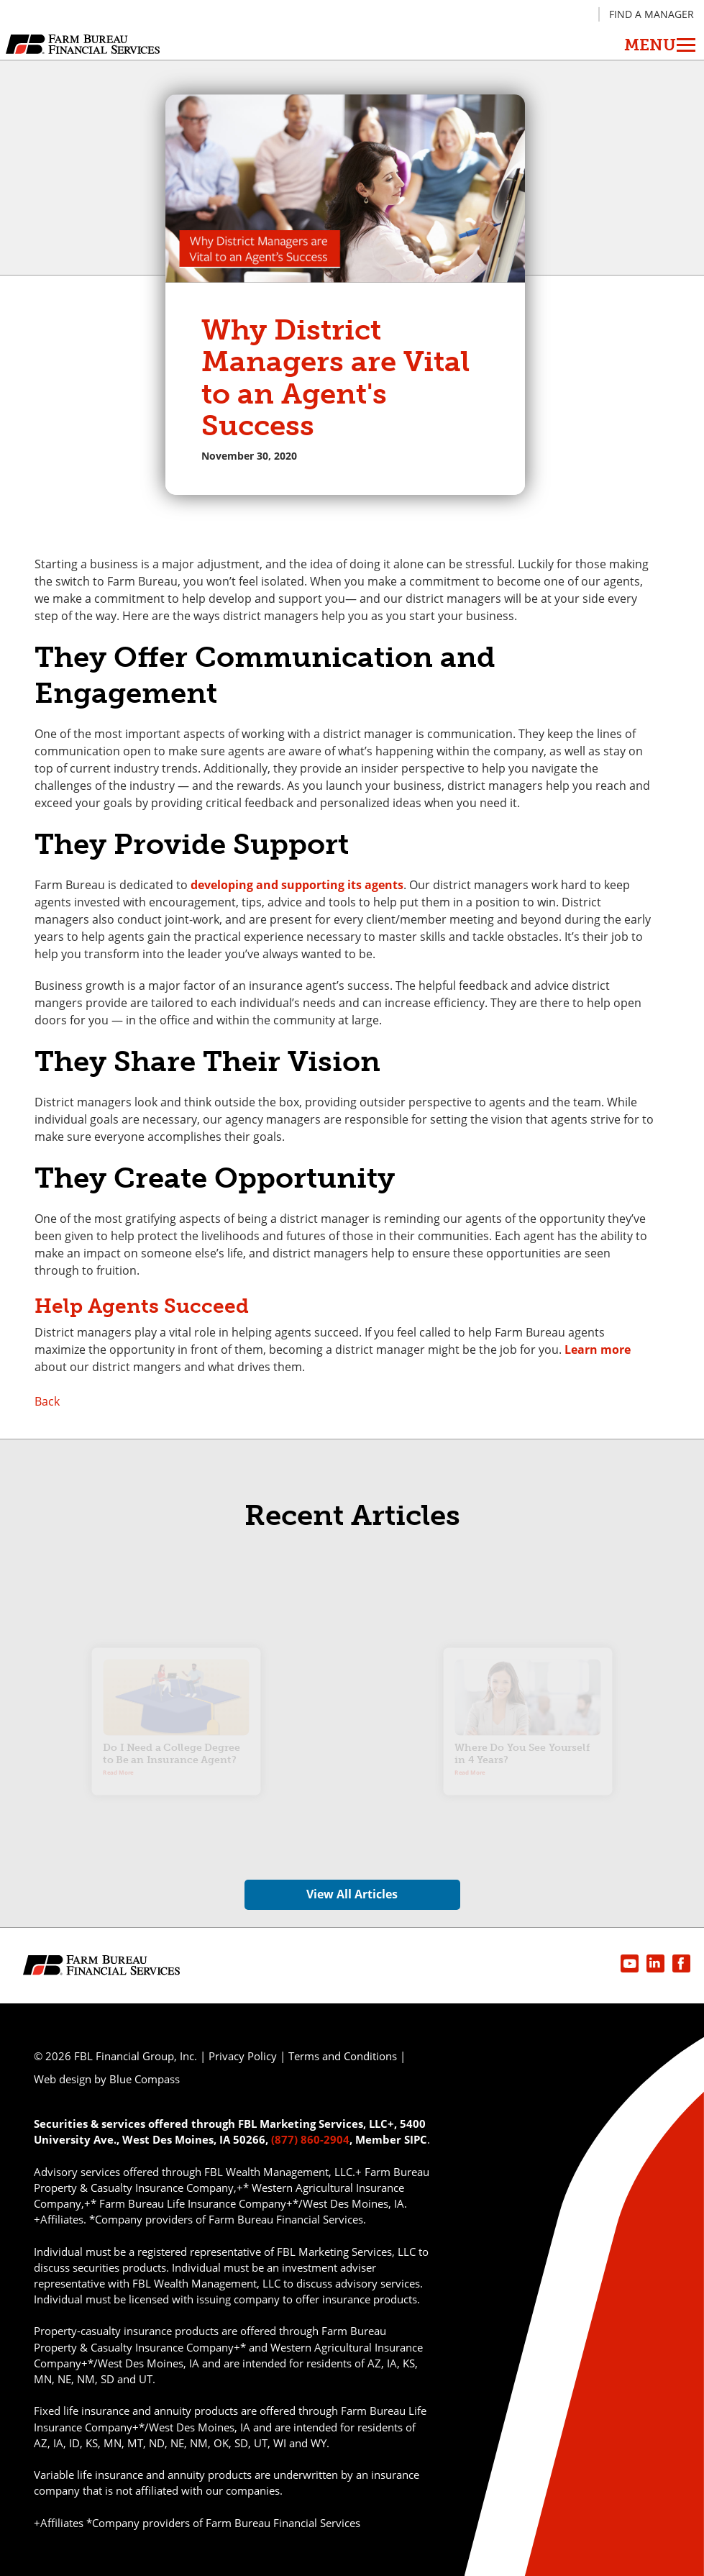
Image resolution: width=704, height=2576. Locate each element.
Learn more (597, 1349)
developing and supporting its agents (297, 885)
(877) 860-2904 (310, 2139)
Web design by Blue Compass (107, 2079)
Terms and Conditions (342, 2056)
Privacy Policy (243, 2056)
